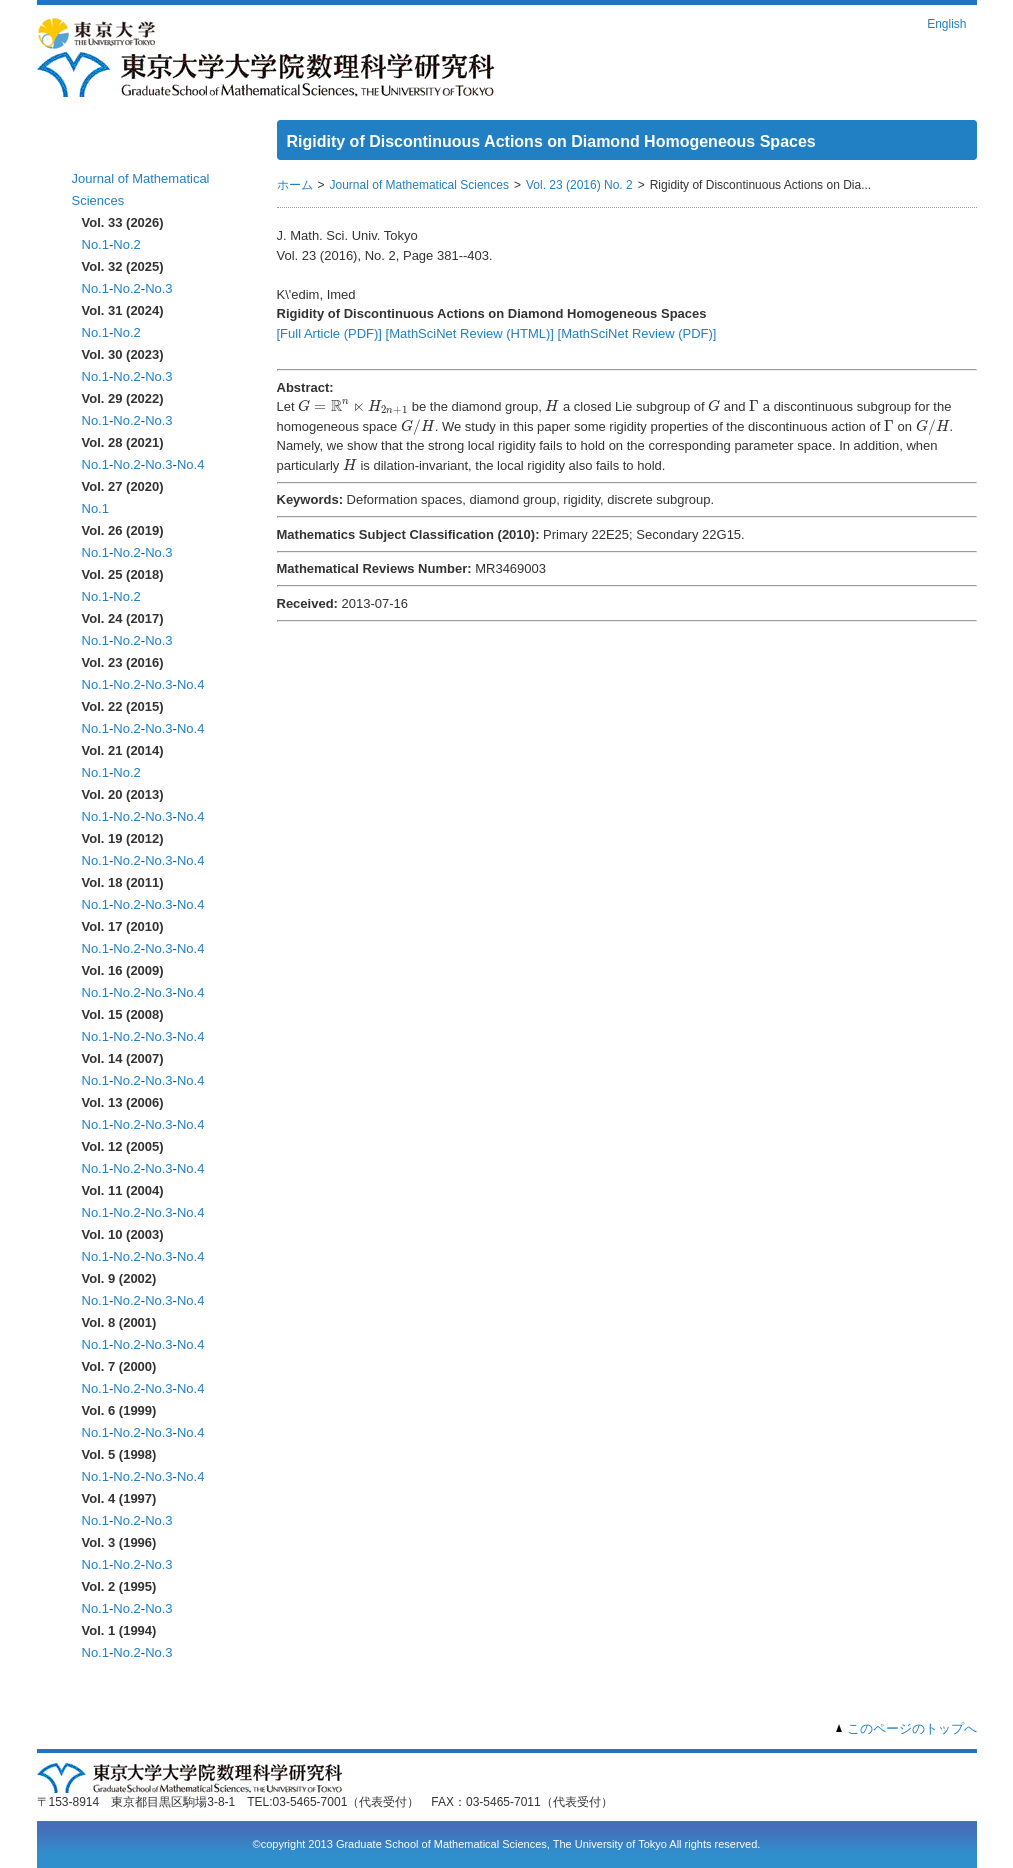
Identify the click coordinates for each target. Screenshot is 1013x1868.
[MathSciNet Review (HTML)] (470, 333)
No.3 (158, 288)
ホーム (94, 147)
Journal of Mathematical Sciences (419, 185)
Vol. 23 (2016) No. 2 (579, 185)
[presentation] (353, 407)
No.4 (190, 464)
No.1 (95, 244)
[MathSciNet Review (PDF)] (637, 333)
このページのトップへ (912, 1728)
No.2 (126, 244)
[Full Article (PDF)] (329, 333)
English (946, 24)
